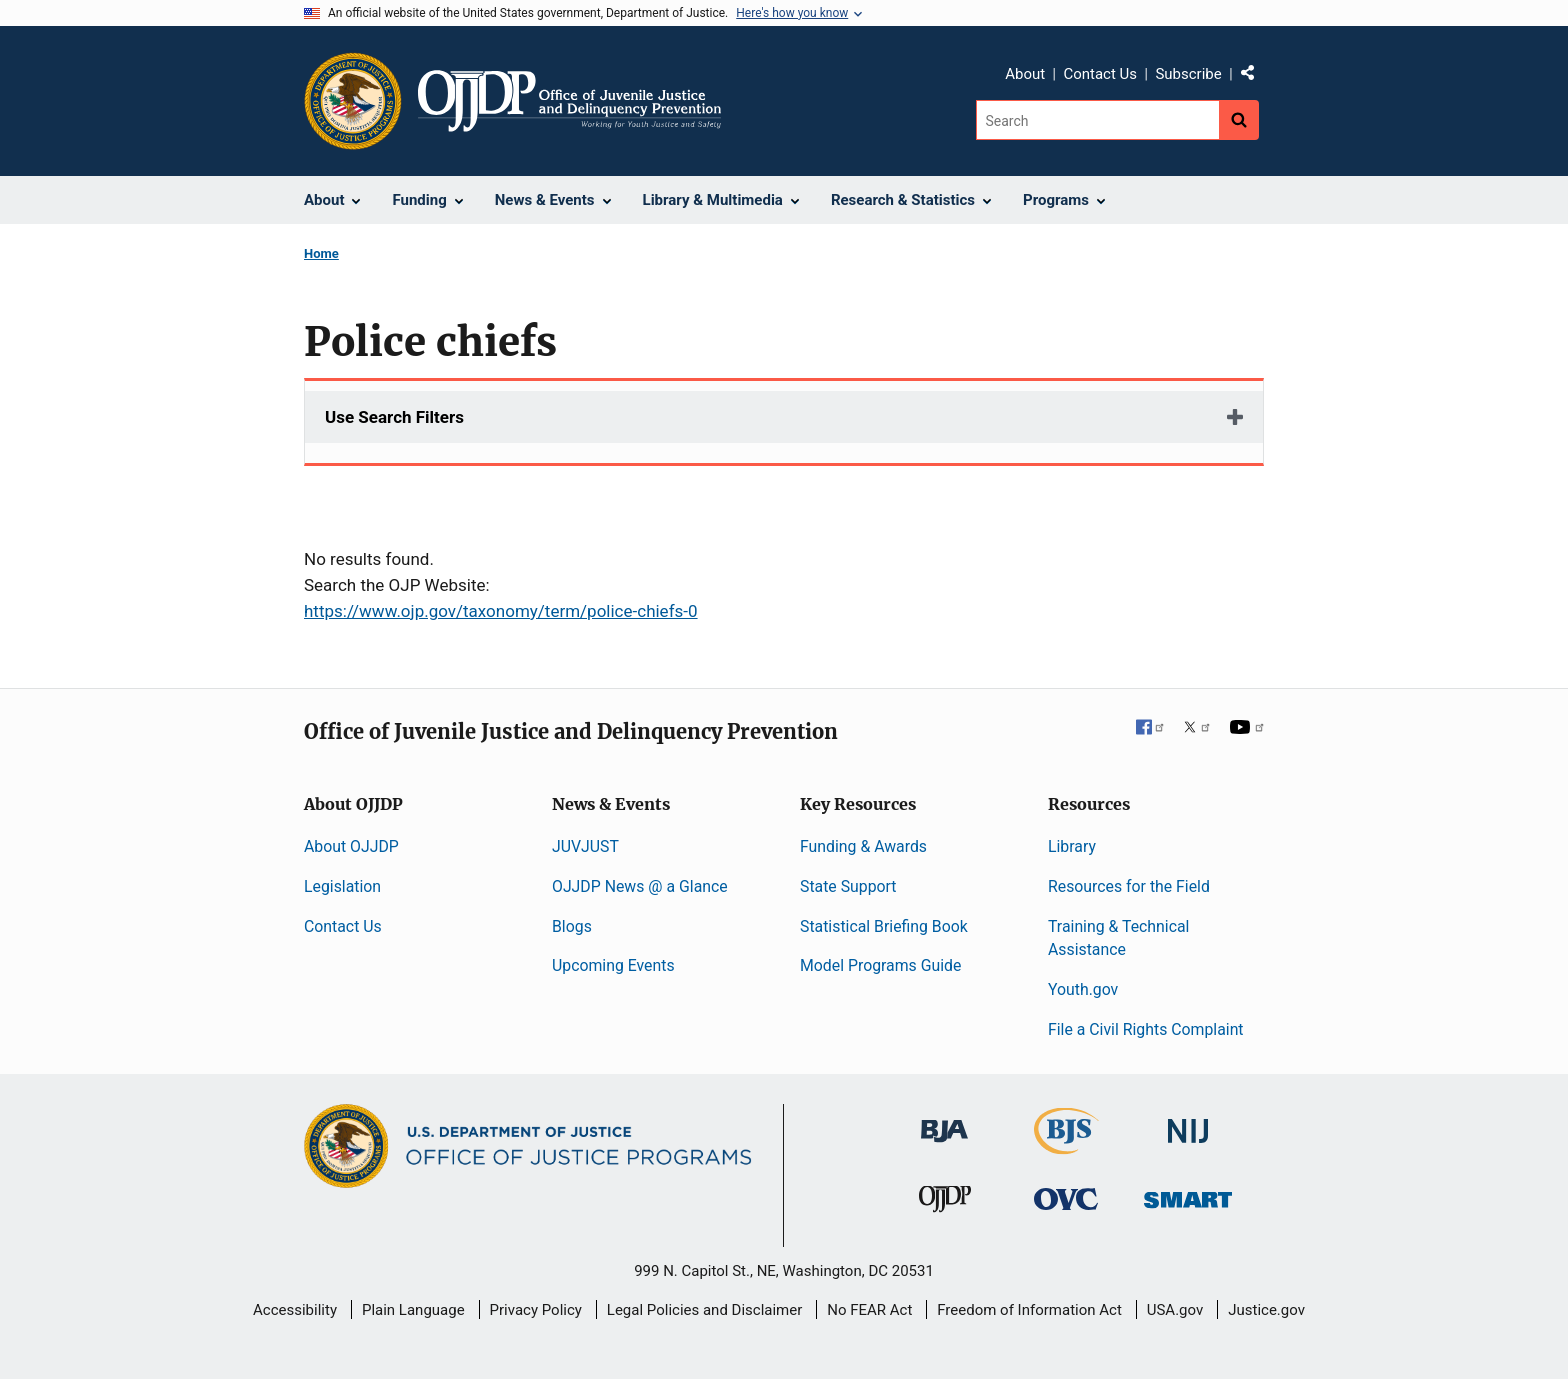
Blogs (572, 926)
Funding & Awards (863, 846)
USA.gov (1175, 1310)
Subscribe (1188, 74)
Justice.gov (1266, 1310)
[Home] (569, 101)
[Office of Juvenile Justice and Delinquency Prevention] (945, 1203)
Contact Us (1100, 74)
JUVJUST (585, 846)
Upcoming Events (613, 965)
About (1025, 74)
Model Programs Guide (880, 965)
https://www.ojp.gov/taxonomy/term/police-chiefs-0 (501, 611)
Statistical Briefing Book (884, 926)
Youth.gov (1083, 989)
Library (1072, 846)
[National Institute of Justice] (1188, 1122)
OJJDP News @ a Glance (640, 886)
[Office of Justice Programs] (353, 101)
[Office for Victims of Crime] (1066, 1198)
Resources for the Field (1129, 886)
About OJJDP (351, 846)
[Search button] (1239, 120)
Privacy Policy (536, 1310)
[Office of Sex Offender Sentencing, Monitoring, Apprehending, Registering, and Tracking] (1188, 1194)
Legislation (342, 886)
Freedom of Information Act (1029, 1310)
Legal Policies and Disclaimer (704, 1310)
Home (321, 253)
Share (1255, 77)
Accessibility (295, 1310)
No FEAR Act (869, 1310)
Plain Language (413, 1310)
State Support (848, 886)
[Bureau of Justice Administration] (944, 1121)
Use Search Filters (394, 417)
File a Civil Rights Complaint (1146, 1029)
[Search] (1097, 120)
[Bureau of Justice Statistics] (1066, 1145)
